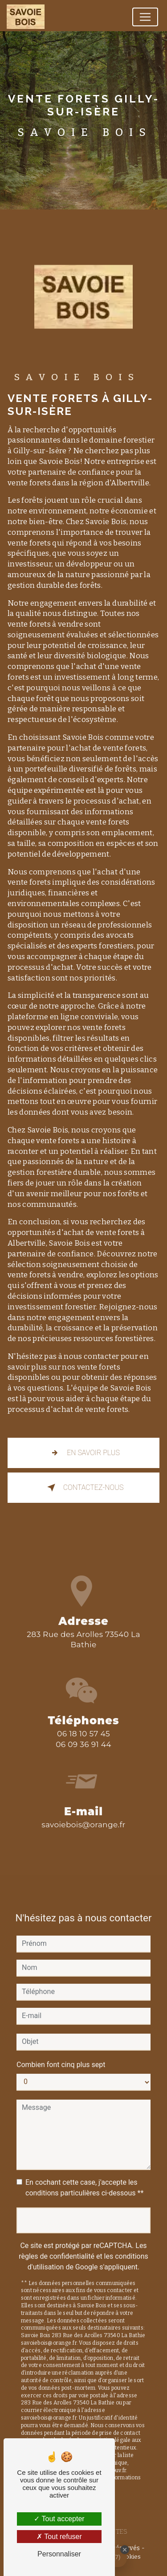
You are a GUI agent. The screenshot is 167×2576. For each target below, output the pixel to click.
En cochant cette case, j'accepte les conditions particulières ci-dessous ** (84, 2176)
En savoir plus (83, 1452)
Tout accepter (59, 2519)
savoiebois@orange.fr (83, 1813)
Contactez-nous (84, 1487)
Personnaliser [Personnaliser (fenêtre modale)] (59, 2554)
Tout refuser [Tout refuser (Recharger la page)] (59, 2536)
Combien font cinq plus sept (61, 2053)
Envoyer (83, 2209)
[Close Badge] (124, 2549)
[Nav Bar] (145, 17)
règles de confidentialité (56, 2245)
